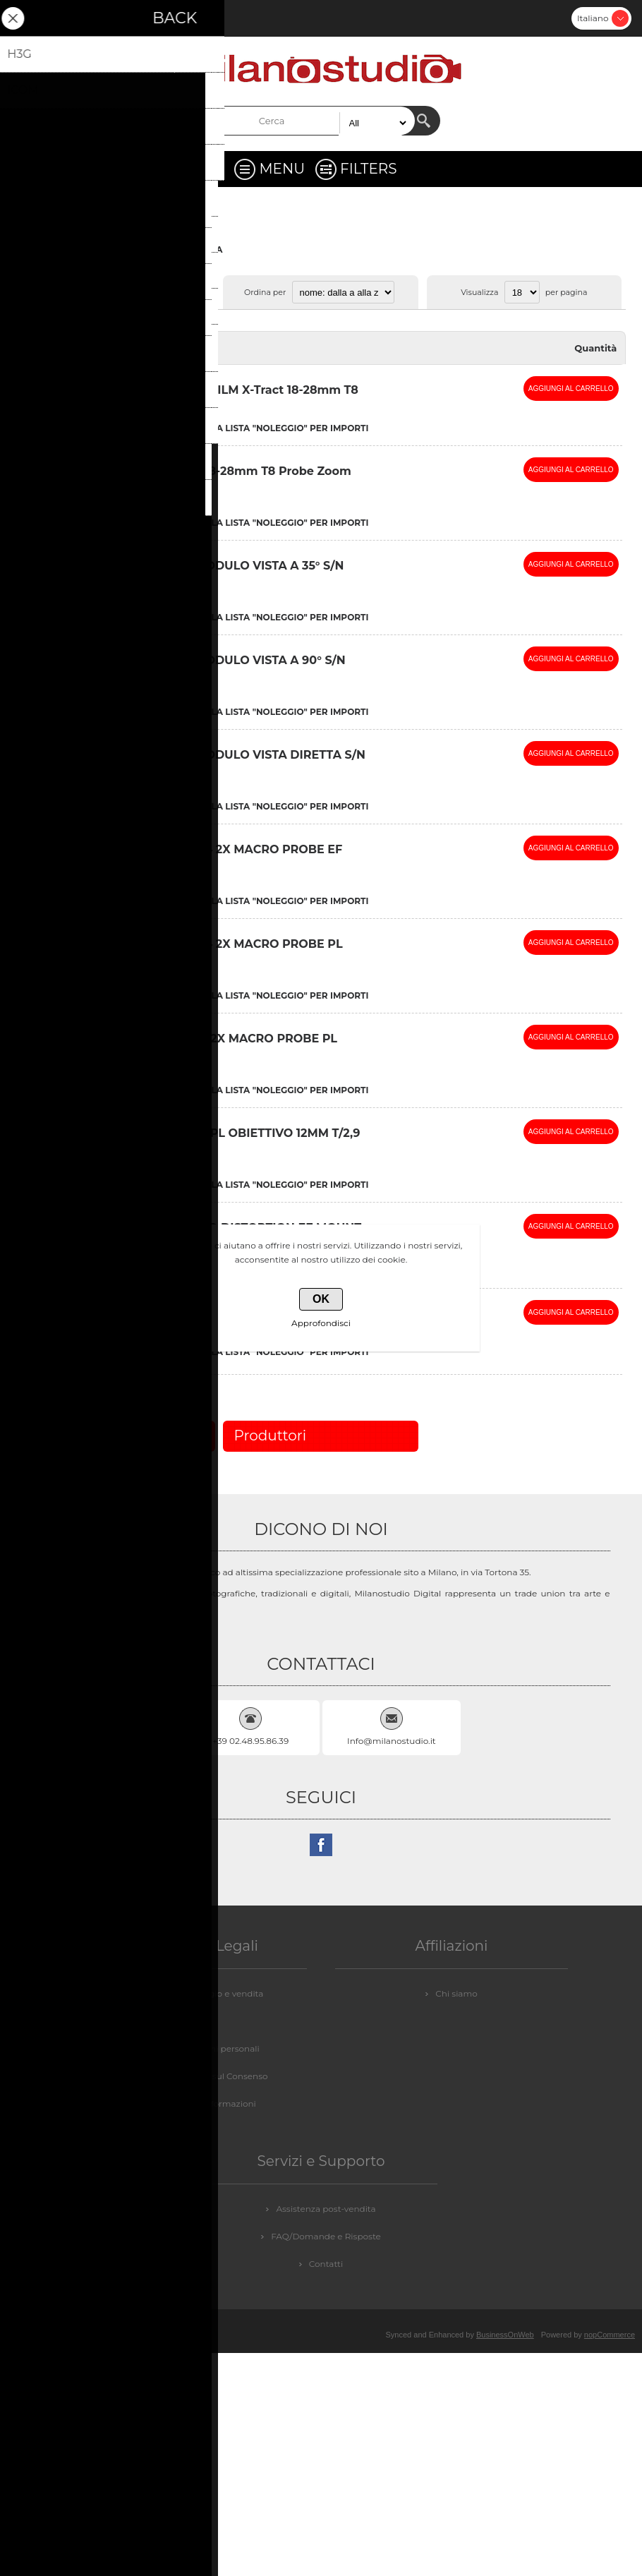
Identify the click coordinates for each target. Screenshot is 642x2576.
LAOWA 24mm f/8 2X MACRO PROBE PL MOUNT (219, 1045)
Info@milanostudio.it (391, 1740)
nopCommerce (609, 2334)
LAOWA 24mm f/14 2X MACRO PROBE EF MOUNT (221, 856)
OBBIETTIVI (152, 249)
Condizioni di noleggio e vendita (196, 1993)
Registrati (25, 18)
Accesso (62, 18)
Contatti (326, 2263)
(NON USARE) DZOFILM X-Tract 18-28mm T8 (229, 390)
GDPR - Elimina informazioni (195, 2103)
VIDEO (103, 249)
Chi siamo (456, 1993)
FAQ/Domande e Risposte (326, 2236)
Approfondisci (321, 1323)
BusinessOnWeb (505, 2334)
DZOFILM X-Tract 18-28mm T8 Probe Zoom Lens (226, 477)
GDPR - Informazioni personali (195, 2048)
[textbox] (309, 121)
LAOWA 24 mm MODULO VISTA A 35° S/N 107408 (222, 572)
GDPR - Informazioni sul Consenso (195, 2076)
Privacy (196, 2021)
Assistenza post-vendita (325, 2208)
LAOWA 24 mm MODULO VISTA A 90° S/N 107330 (223, 667)
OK (321, 1299)
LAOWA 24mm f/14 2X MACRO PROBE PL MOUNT (221, 950)
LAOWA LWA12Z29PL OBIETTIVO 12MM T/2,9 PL (230, 1139)
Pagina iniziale (47, 249)
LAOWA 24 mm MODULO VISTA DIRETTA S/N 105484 (233, 761)
